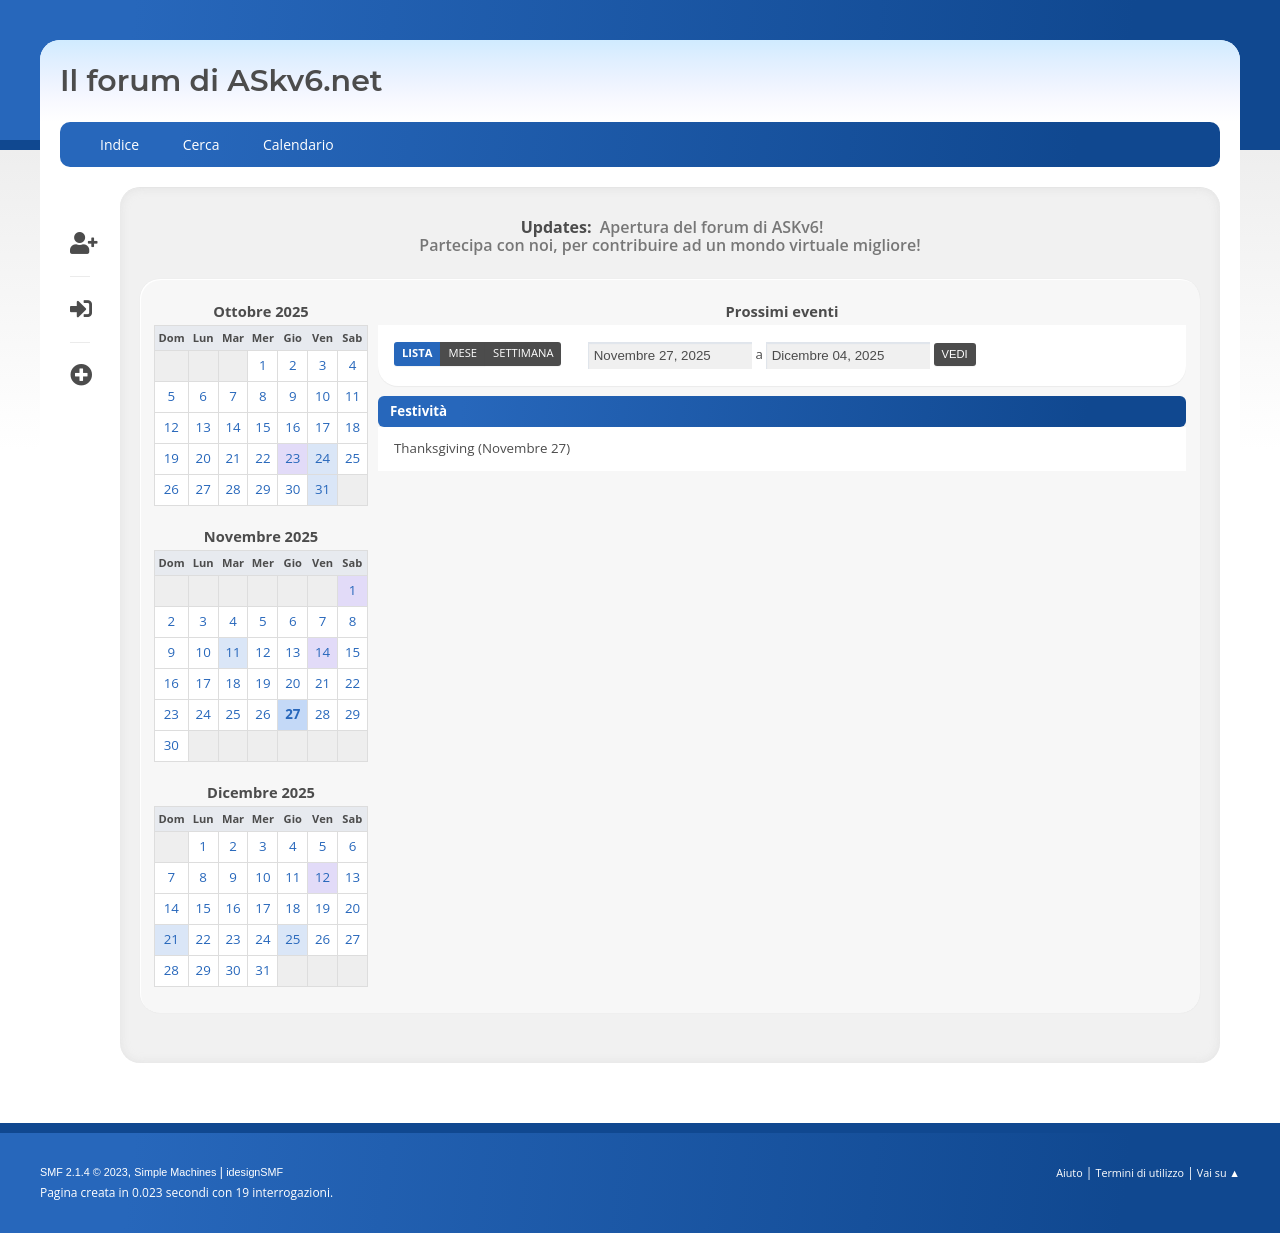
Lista (417, 352)
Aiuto (1069, 1172)
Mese (462, 352)
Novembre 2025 (261, 536)
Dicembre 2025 (261, 792)
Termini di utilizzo (1139, 1172)
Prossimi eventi (782, 311)
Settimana (523, 352)
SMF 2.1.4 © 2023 (84, 1172)
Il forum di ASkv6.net (221, 80)
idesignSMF (254, 1172)
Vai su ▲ (1218, 1172)
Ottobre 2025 (260, 311)
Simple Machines (175, 1172)
